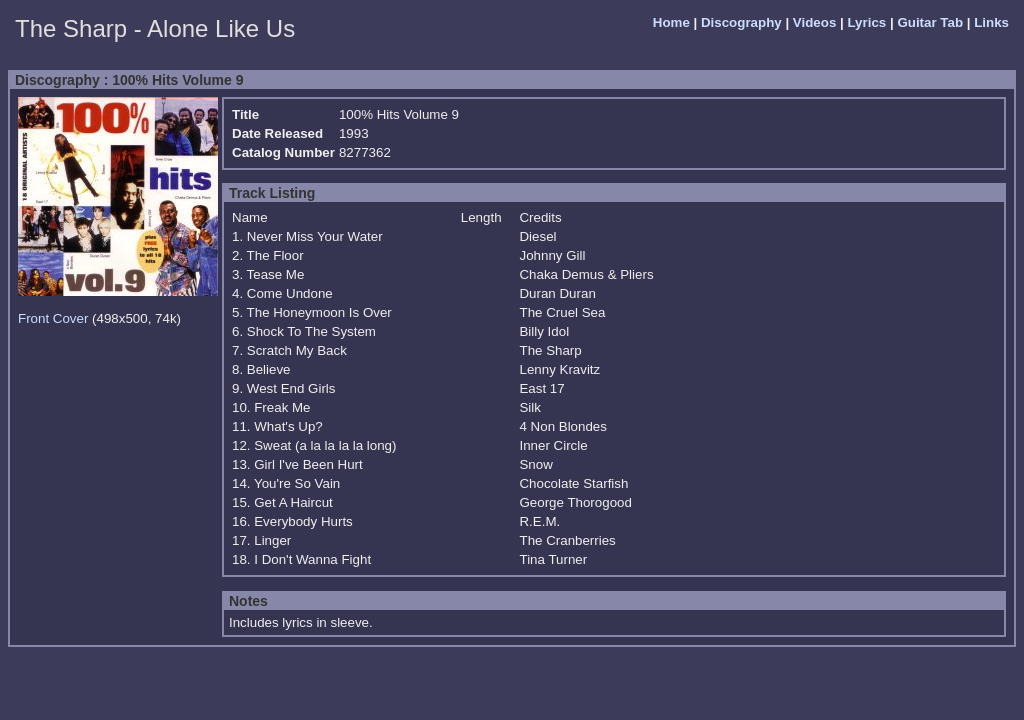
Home (671, 22)
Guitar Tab (930, 22)
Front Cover (53, 318)
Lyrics (866, 22)
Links (991, 22)
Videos (814, 22)
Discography (741, 22)
